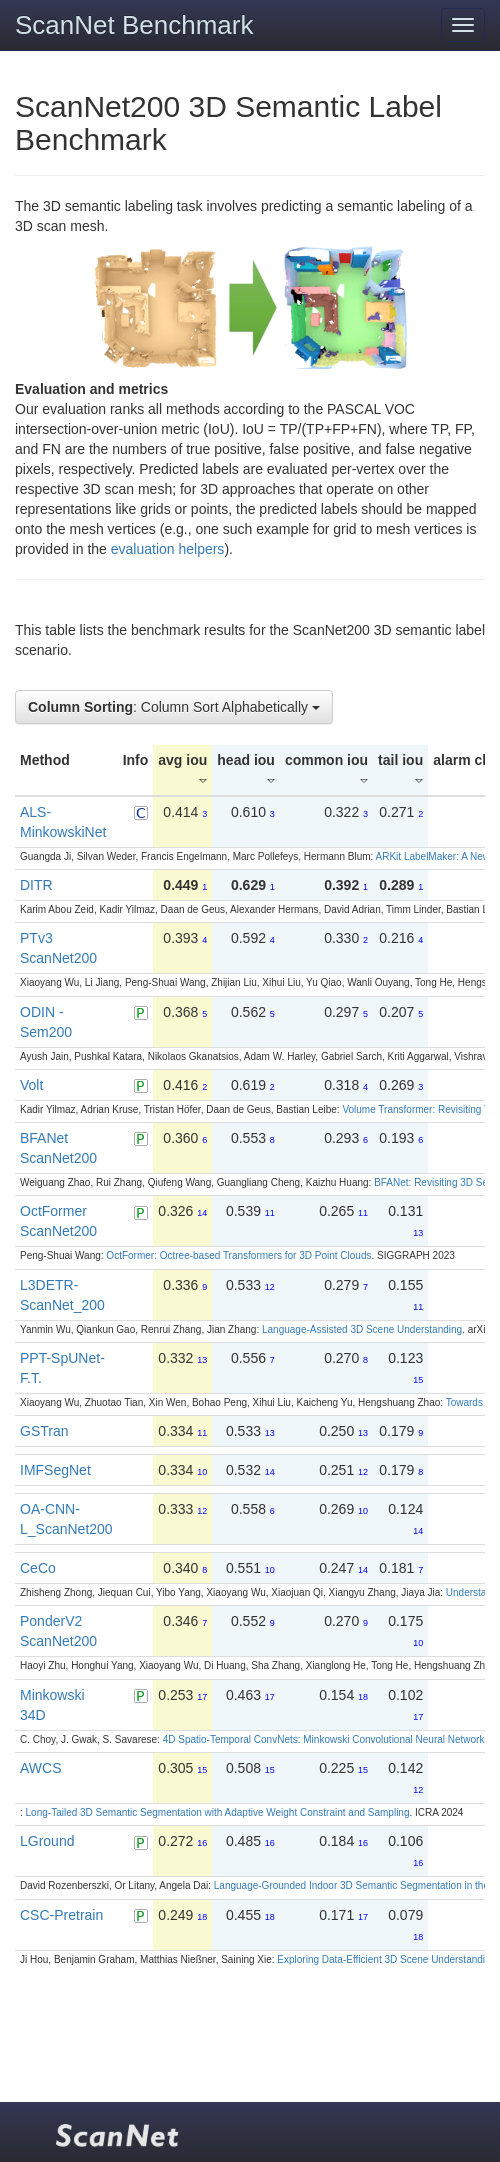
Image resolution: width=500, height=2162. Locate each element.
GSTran (44, 1431)
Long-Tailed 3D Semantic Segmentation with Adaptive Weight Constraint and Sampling (218, 1812)
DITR (36, 885)
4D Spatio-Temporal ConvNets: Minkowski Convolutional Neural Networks (326, 1739)
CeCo (38, 1568)
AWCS (40, 1768)
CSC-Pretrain (61, 1915)
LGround (47, 1841)
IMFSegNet (55, 1470)
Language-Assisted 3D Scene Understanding (362, 1329)
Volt (31, 1085)
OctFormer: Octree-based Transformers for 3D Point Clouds (238, 1255)
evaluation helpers (168, 549)
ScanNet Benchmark (134, 25)
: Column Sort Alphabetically (174, 707)
